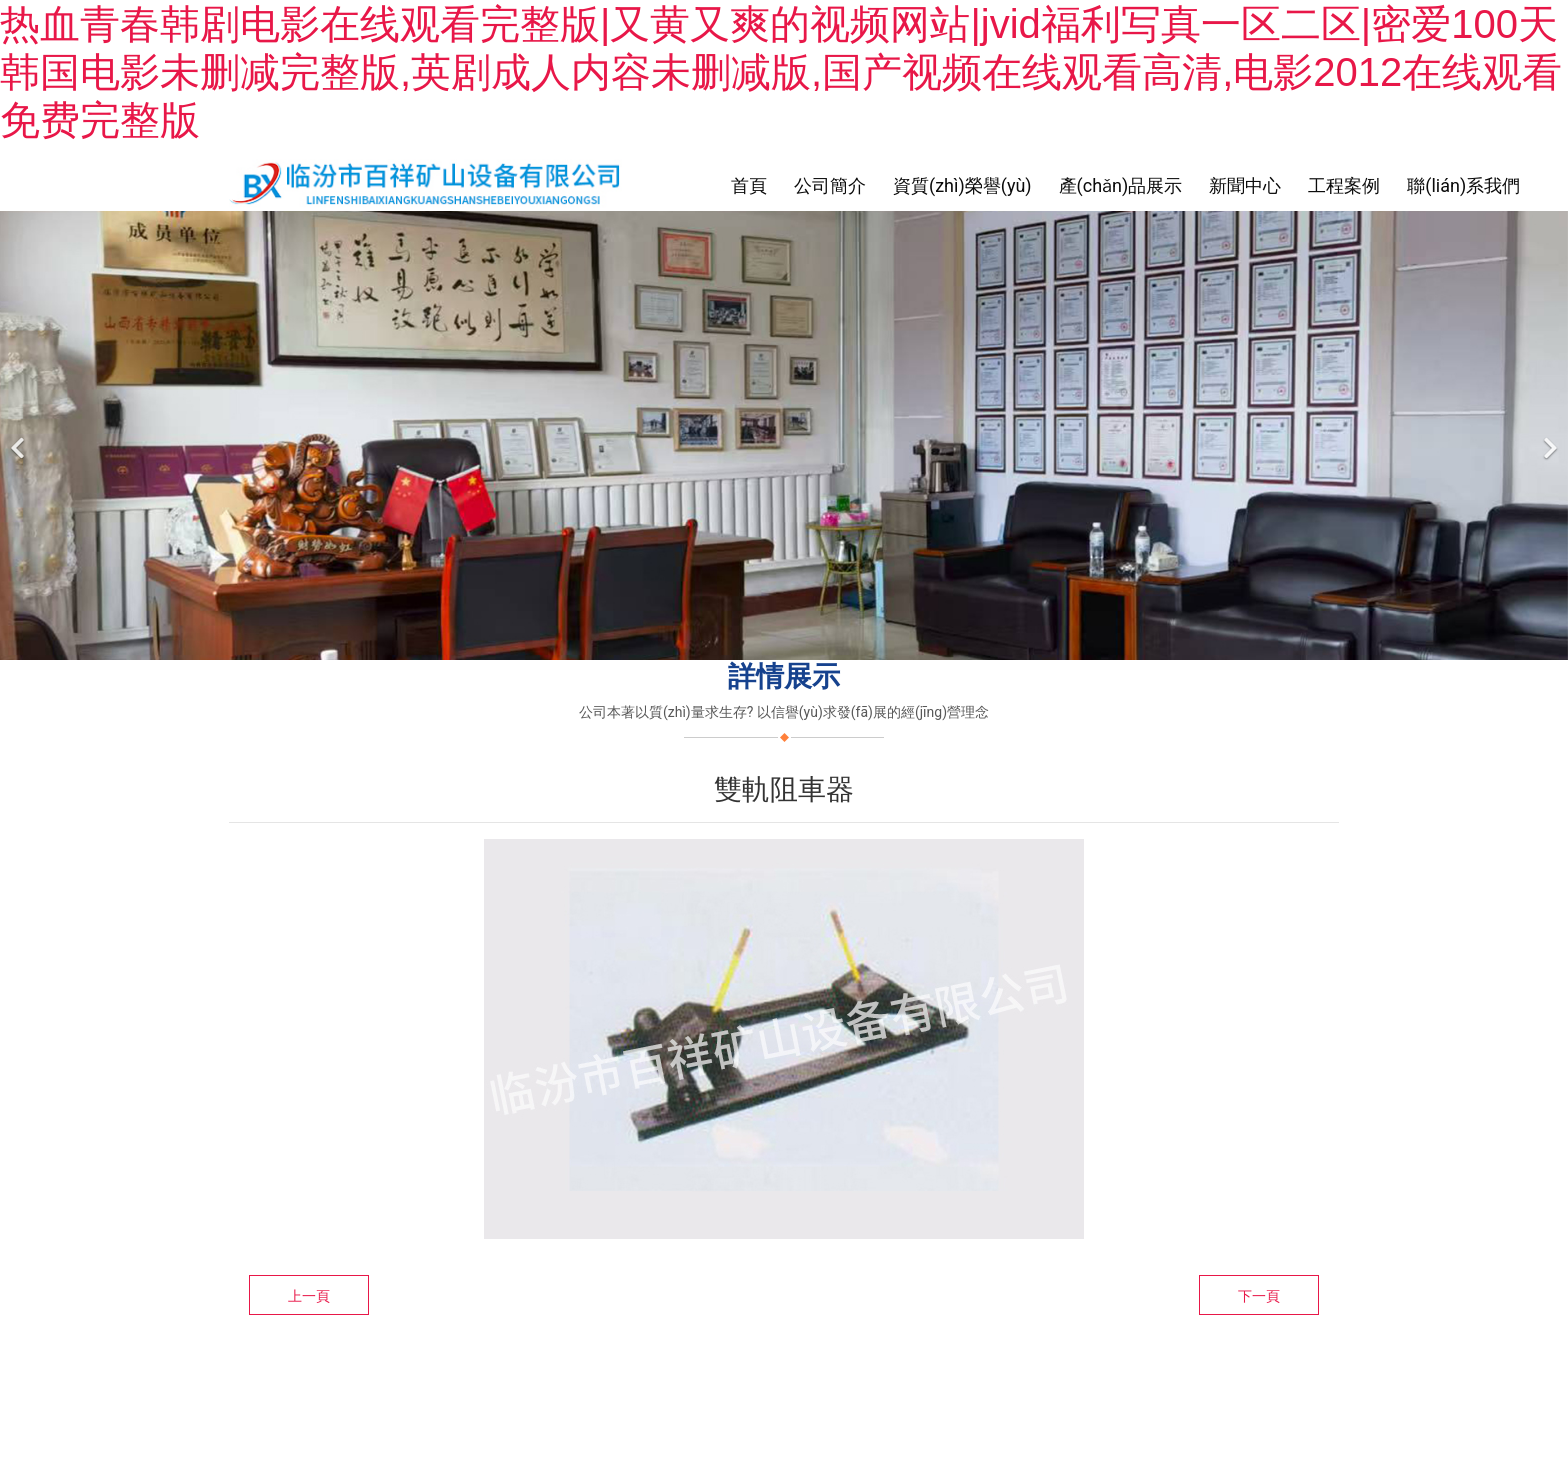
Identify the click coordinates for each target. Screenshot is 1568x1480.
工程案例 (1344, 185)
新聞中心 (1245, 185)
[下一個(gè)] (1548, 435)
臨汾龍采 (837, 1375)
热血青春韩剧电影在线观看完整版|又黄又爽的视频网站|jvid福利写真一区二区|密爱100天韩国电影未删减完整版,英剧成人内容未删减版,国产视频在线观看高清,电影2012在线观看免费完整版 (781, 72)
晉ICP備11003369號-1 (951, 1375)
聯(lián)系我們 (1463, 185)
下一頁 (1259, 1296)
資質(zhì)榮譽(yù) (962, 185)
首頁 (749, 185)
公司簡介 (830, 185)
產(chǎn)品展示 (1121, 185)
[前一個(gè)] (20, 435)
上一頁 (309, 1296)
